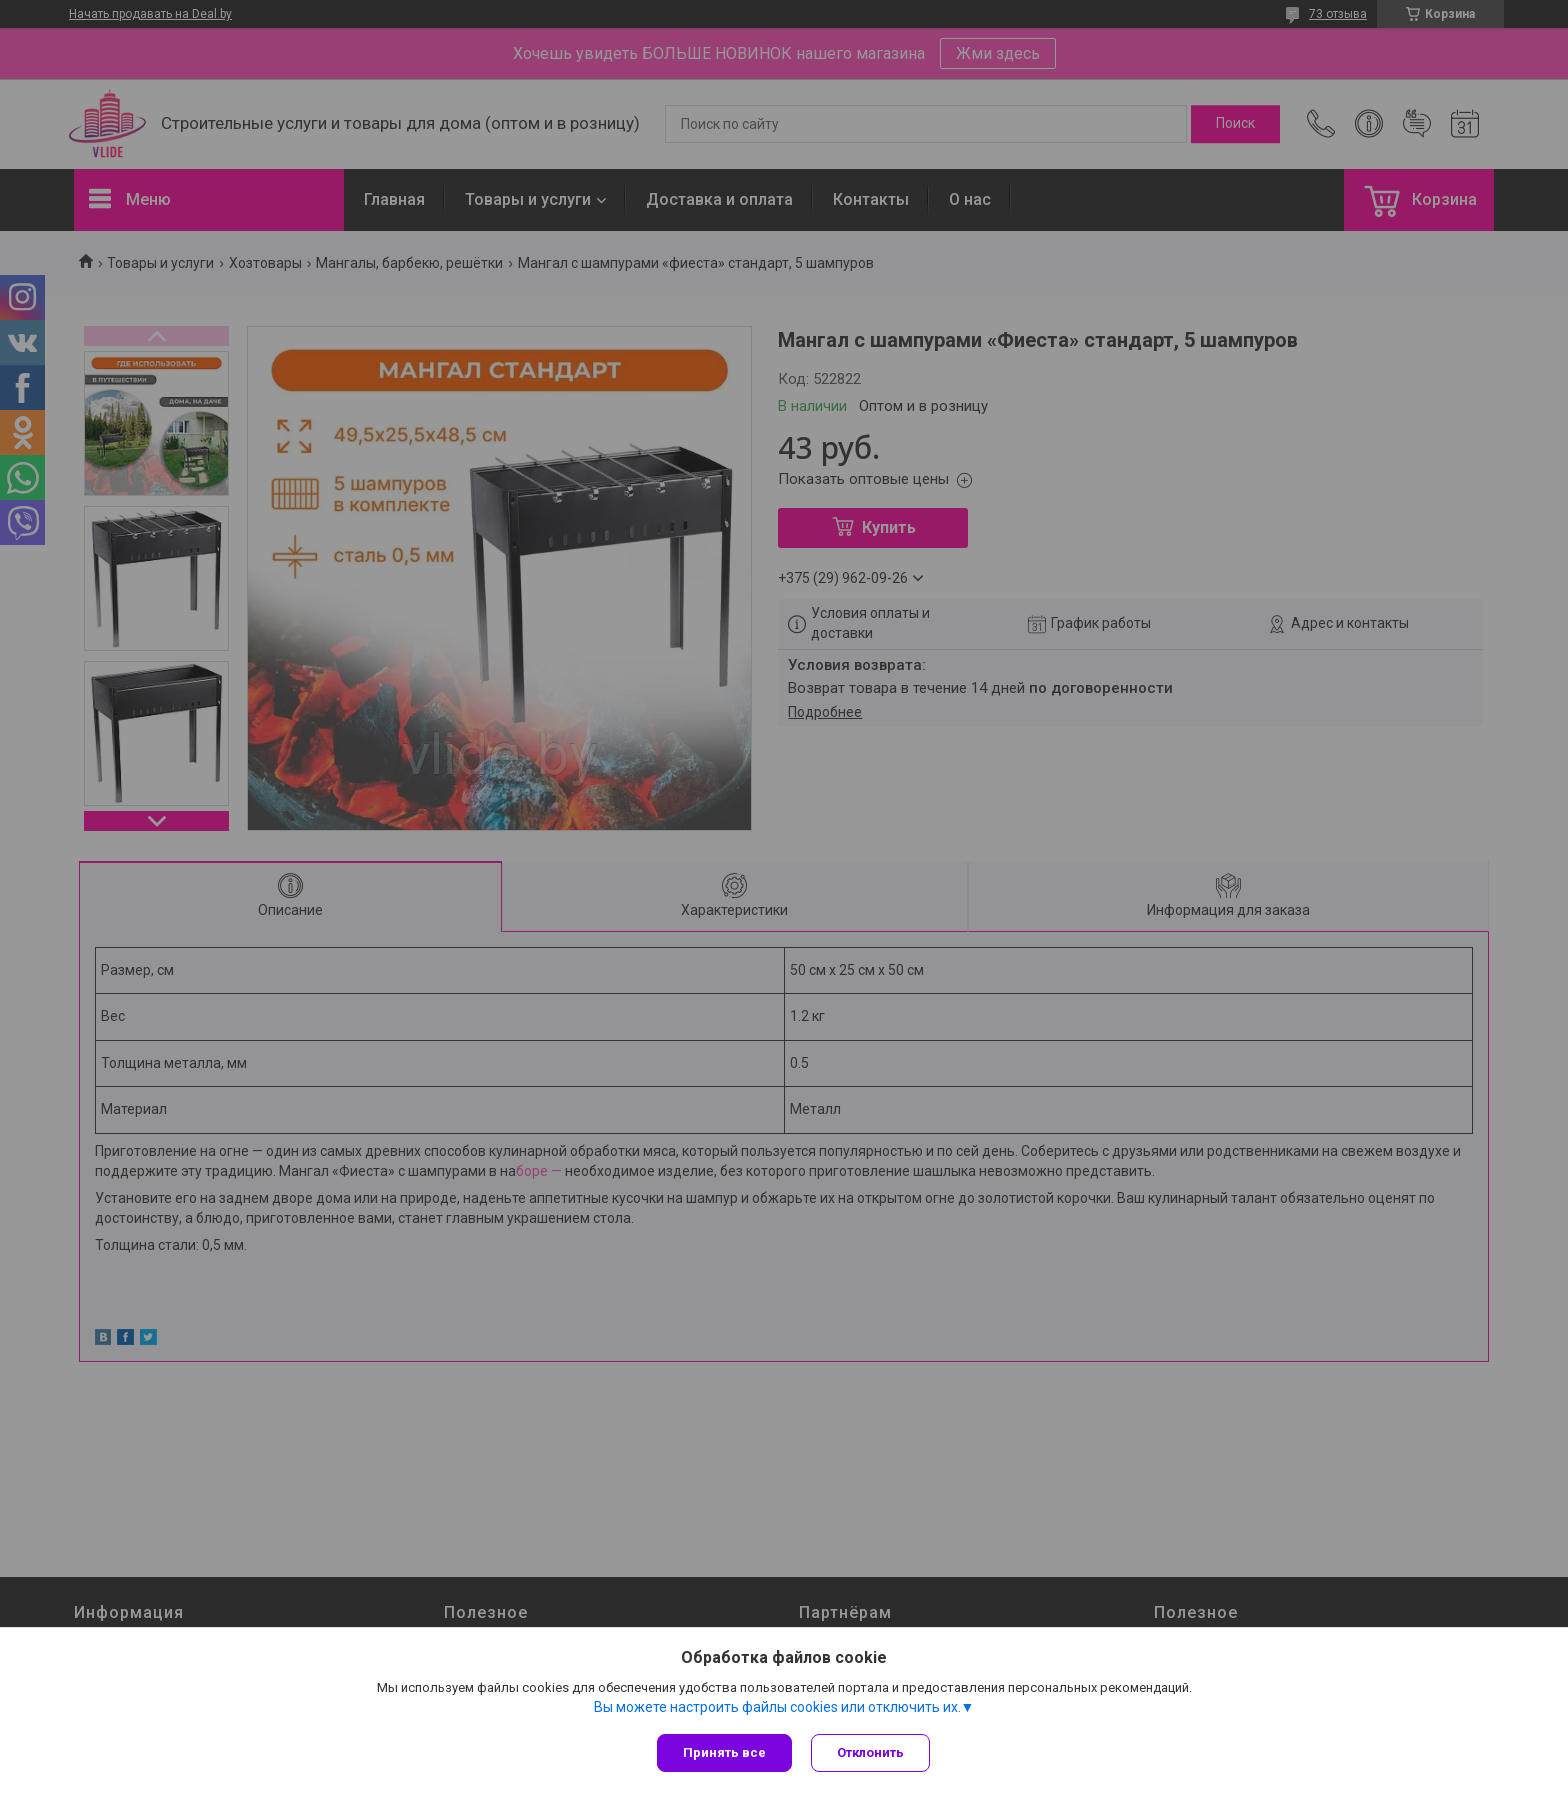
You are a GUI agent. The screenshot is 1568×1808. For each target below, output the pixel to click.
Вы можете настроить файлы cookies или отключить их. (777, 1707)
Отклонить (871, 1752)
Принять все (724, 1752)
